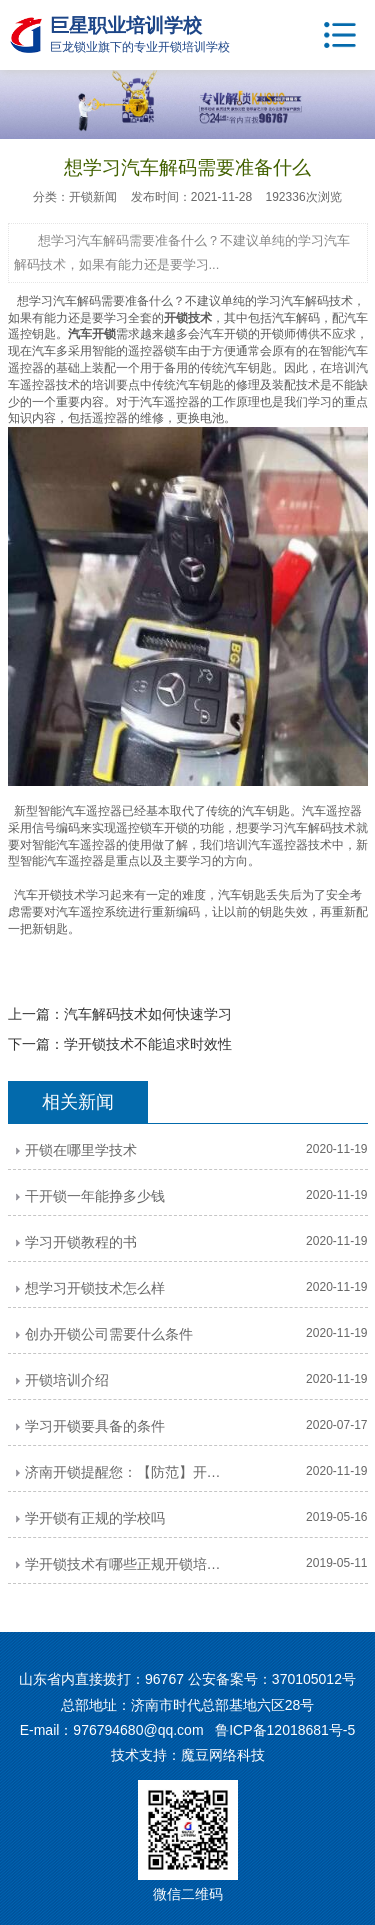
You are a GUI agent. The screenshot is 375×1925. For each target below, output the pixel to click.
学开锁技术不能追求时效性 (148, 1044)
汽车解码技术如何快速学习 (148, 1014)
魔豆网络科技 (223, 1755)
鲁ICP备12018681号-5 (285, 1730)
